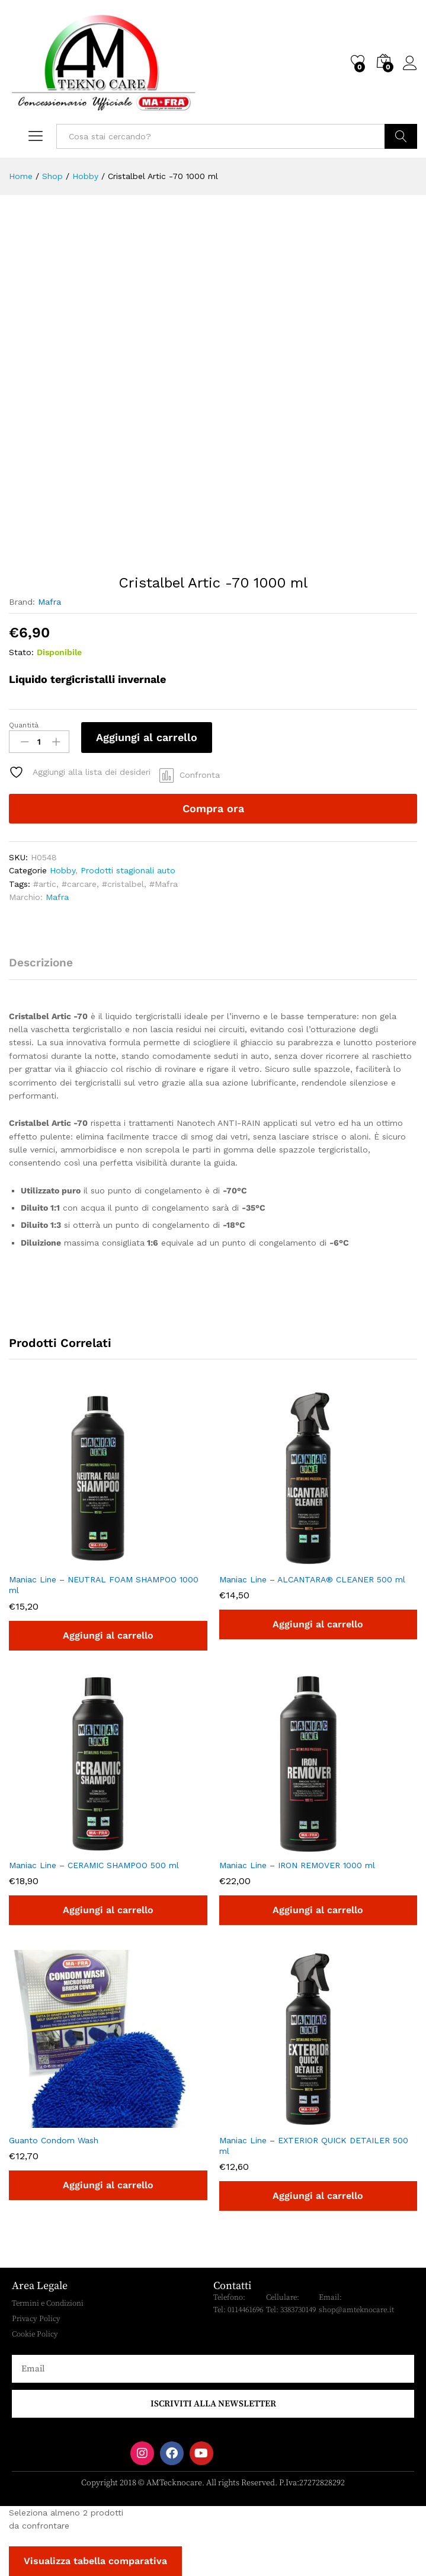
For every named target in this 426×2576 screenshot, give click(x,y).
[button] (108, 1636)
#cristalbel (123, 884)
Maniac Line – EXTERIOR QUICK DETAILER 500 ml (313, 2146)
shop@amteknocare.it (356, 2310)
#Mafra (163, 884)
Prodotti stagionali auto (128, 870)
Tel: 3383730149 (291, 2310)
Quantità (24, 725)
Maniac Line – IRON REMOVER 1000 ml (297, 1865)
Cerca (401, 136)
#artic (44, 884)
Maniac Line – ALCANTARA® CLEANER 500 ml (312, 1579)
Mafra (49, 602)
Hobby (62, 870)
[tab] (47, 968)
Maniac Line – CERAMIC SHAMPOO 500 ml (94, 1865)
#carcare (79, 884)
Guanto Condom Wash (53, 2140)
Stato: (21, 652)
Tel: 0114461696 (238, 2310)
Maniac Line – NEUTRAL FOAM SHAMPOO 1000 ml (103, 1585)
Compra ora (213, 808)
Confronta (200, 775)
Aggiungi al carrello (146, 737)
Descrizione (41, 962)
